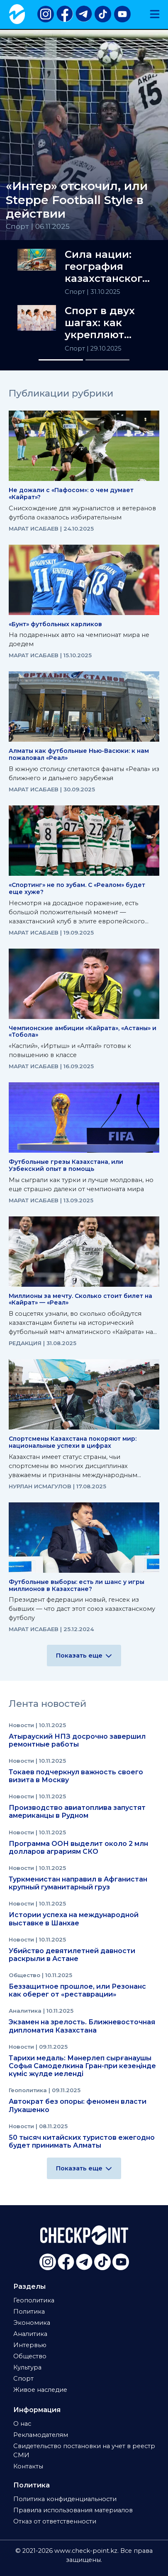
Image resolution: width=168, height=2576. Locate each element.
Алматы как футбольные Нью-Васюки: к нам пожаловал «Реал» (79, 754)
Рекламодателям (40, 2435)
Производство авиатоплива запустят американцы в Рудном (77, 1811)
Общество (25, 1975)
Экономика (31, 2322)
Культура (27, 2367)
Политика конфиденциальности (65, 2499)
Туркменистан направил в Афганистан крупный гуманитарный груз (78, 1883)
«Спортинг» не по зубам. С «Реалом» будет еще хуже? (77, 888)
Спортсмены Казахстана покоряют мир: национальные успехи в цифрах (72, 1442)
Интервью (29, 2345)
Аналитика (26, 2010)
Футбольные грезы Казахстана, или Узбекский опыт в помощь (66, 1165)
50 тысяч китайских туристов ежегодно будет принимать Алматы (82, 2141)
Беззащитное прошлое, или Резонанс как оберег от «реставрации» (77, 1990)
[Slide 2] (107, 360)
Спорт (76, 292)
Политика (29, 2311)
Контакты (28, 2466)
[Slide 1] (61, 360)
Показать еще (84, 1655)
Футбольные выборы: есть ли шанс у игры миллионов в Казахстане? (76, 1585)
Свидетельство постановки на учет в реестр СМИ (84, 2450)
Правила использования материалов (73, 2510)
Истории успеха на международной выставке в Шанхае (74, 1919)
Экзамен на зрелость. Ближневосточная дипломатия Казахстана (82, 2026)
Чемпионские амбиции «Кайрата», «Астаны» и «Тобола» (82, 1031)
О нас (22, 2423)
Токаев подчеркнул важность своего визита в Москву (76, 1776)
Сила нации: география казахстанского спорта (107, 266)
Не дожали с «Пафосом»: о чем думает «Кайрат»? (71, 493)
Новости (22, 1725)
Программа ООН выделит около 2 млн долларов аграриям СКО (78, 1847)
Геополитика (29, 2090)
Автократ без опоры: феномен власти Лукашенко (77, 2105)
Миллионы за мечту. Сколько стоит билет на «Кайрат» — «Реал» (80, 1299)
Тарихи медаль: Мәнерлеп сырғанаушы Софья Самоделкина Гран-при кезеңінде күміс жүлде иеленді (82, 2066)
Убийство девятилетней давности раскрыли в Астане (72, 1955)
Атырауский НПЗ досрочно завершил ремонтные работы (77, 1740)
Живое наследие (40, 2389)
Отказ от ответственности (54, 2521)
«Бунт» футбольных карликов (55, 624)
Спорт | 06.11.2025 (38, 226)
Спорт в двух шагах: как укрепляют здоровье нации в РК (100, 323)
